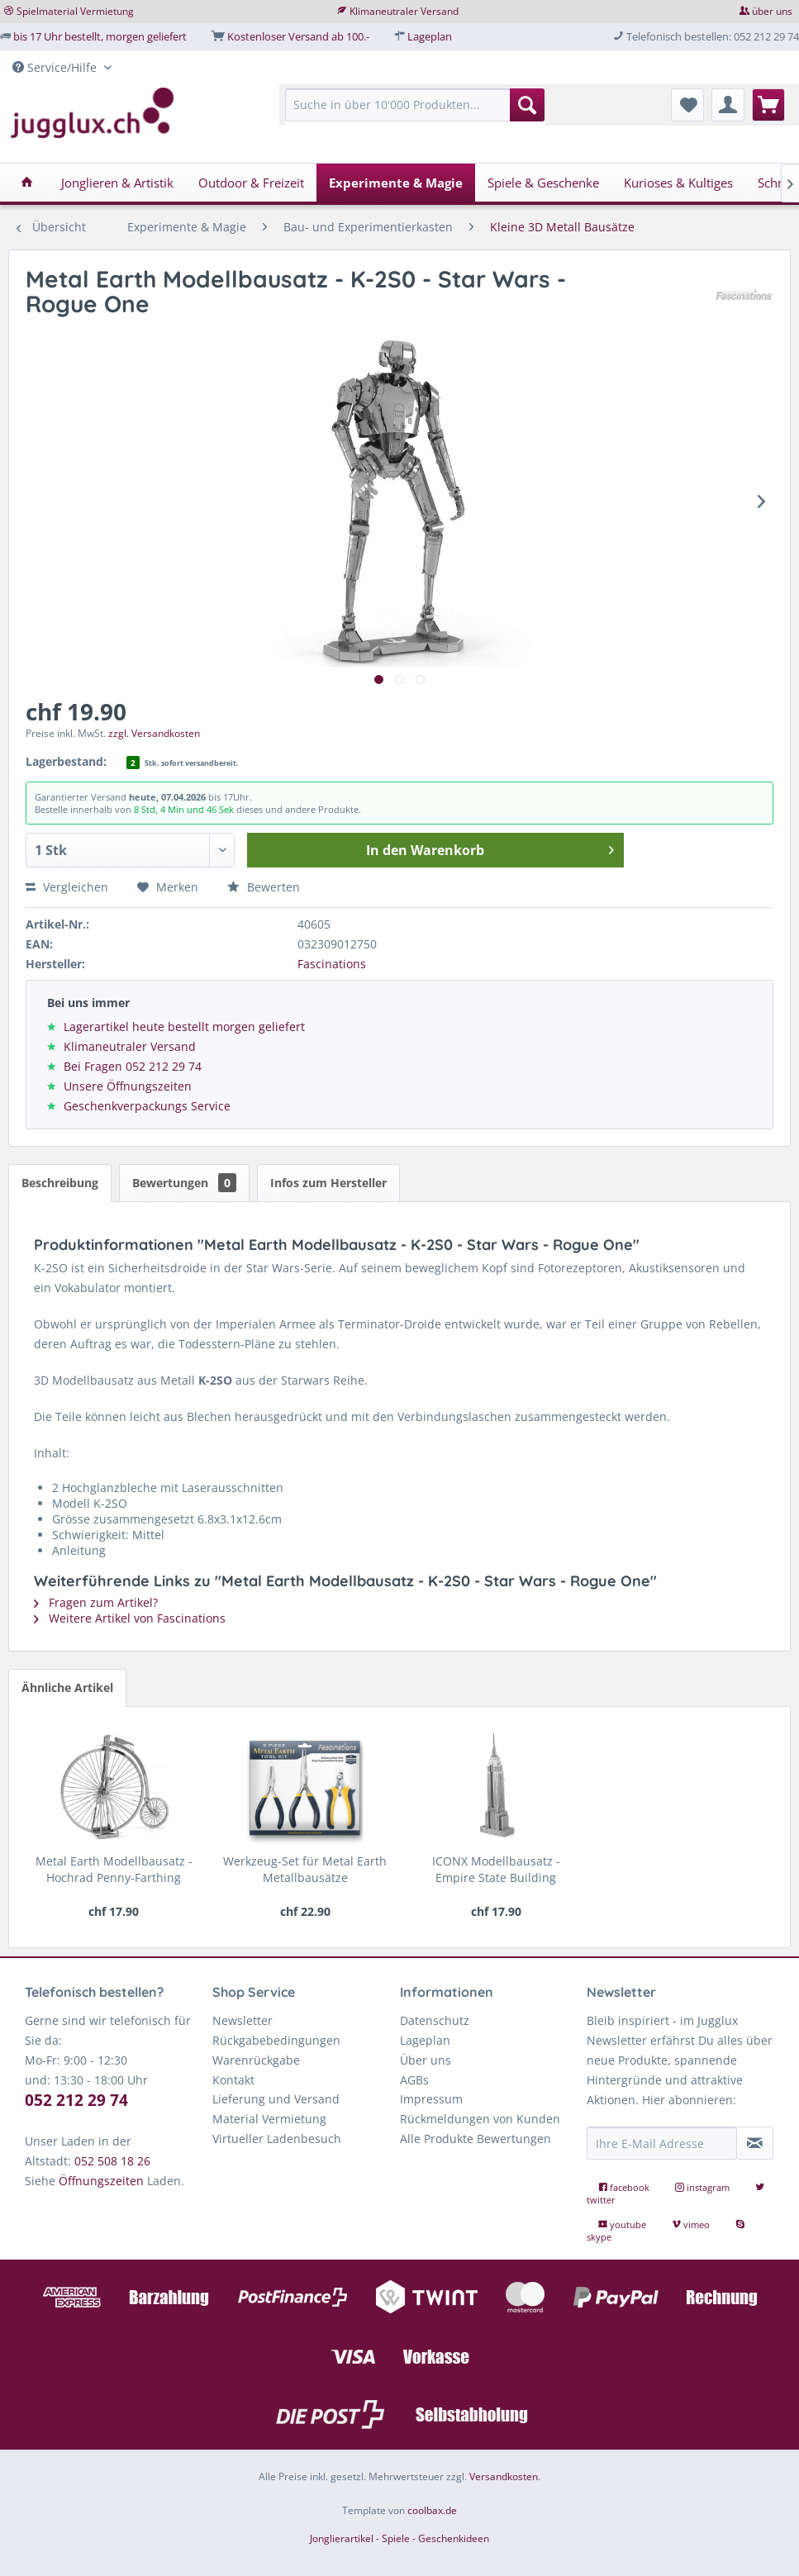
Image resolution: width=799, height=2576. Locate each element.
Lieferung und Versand (276, 2099)
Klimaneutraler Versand (404, 11)
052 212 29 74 (76, 2100)
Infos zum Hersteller (328, 1183)
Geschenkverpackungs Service (147, 1106)
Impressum (431, 2099)
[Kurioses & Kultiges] (678, 183)
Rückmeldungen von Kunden (480, 2119)
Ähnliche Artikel (67, 1687)
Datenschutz (434, 2020)
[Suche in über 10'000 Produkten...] (415, 104)
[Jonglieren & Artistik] (117, 183)
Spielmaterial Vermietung (75, 11)
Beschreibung (59, 1183)
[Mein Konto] (727, 104)
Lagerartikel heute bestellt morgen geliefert (184, 1026)
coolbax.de (432, 2510)
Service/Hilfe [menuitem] (56, 67)
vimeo (692, 2224)
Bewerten (263, 887)
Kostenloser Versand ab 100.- (298, 36)
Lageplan (429, 36)
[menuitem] (415, 112)
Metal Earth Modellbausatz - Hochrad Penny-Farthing (114, 1869)
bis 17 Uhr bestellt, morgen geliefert (100, 36)
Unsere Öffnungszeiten (128, 1086)
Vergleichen (67, 887)
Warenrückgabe (256, 2060)
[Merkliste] (687, 104)
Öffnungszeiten (101, 2181)
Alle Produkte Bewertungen (475, 2138)
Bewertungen (184, 1182)
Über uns (425, 2060)
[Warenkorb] (768, 104)
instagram (703, 2187)
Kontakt (233, 2080)
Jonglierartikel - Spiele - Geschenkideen (399, 2538)
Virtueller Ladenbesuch (276, 2138)
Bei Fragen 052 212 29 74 (133, 1066)
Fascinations (331, 964)
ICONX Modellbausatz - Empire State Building (496, 1869)
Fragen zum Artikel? (96, 1602)
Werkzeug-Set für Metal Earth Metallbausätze (305, 1869)
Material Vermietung (269, 2119)
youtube (623, 2224)
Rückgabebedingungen (276, 2040)
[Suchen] (527, 104)
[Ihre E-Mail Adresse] (661, 2143)
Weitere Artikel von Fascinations (130, 1618)
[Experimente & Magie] (395, 183)
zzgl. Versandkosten (154, 733)
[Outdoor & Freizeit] (251, 183)
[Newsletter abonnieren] (754, 2143)
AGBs (414, 2080)
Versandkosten (503, 2476)
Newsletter (242, 2020)
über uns (772, 11)
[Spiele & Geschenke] (543, 183)
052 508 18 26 (112, 2161)
